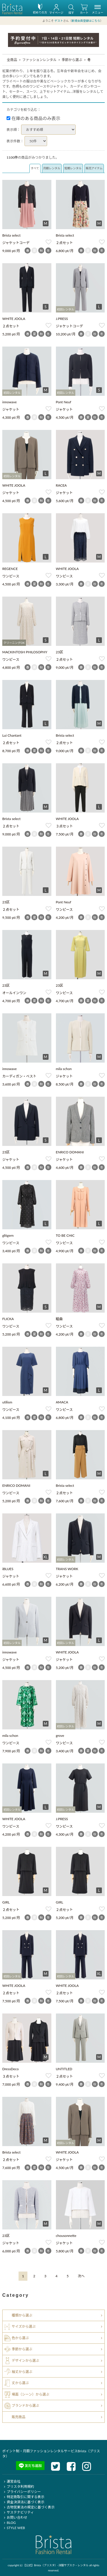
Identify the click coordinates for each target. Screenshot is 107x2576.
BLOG (9, 2522)
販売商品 (18, 2416)
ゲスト (58, 20)
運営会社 (11, 2481)
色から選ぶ (20, 2338)
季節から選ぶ (72, 60)
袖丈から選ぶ (22, 2371)
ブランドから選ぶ (25, 2405)
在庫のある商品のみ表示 (33, 118)
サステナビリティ (18, 2512)
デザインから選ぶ (25, 2360)
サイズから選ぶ (24, 2326)
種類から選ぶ (22, 2315)
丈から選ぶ (20, 2383)
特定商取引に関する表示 (23, 2497)
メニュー (97, 10)
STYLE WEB (13, 2528)
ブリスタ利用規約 (18, 2486)
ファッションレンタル (39, 60)
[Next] (81, 2276)
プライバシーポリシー (21, 2492)
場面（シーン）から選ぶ (30, 2394)
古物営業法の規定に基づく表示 (28, 2507)
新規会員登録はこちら (86, 20)
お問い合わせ (14, 2517)
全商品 (12, 60)
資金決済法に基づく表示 (23, 2502)
